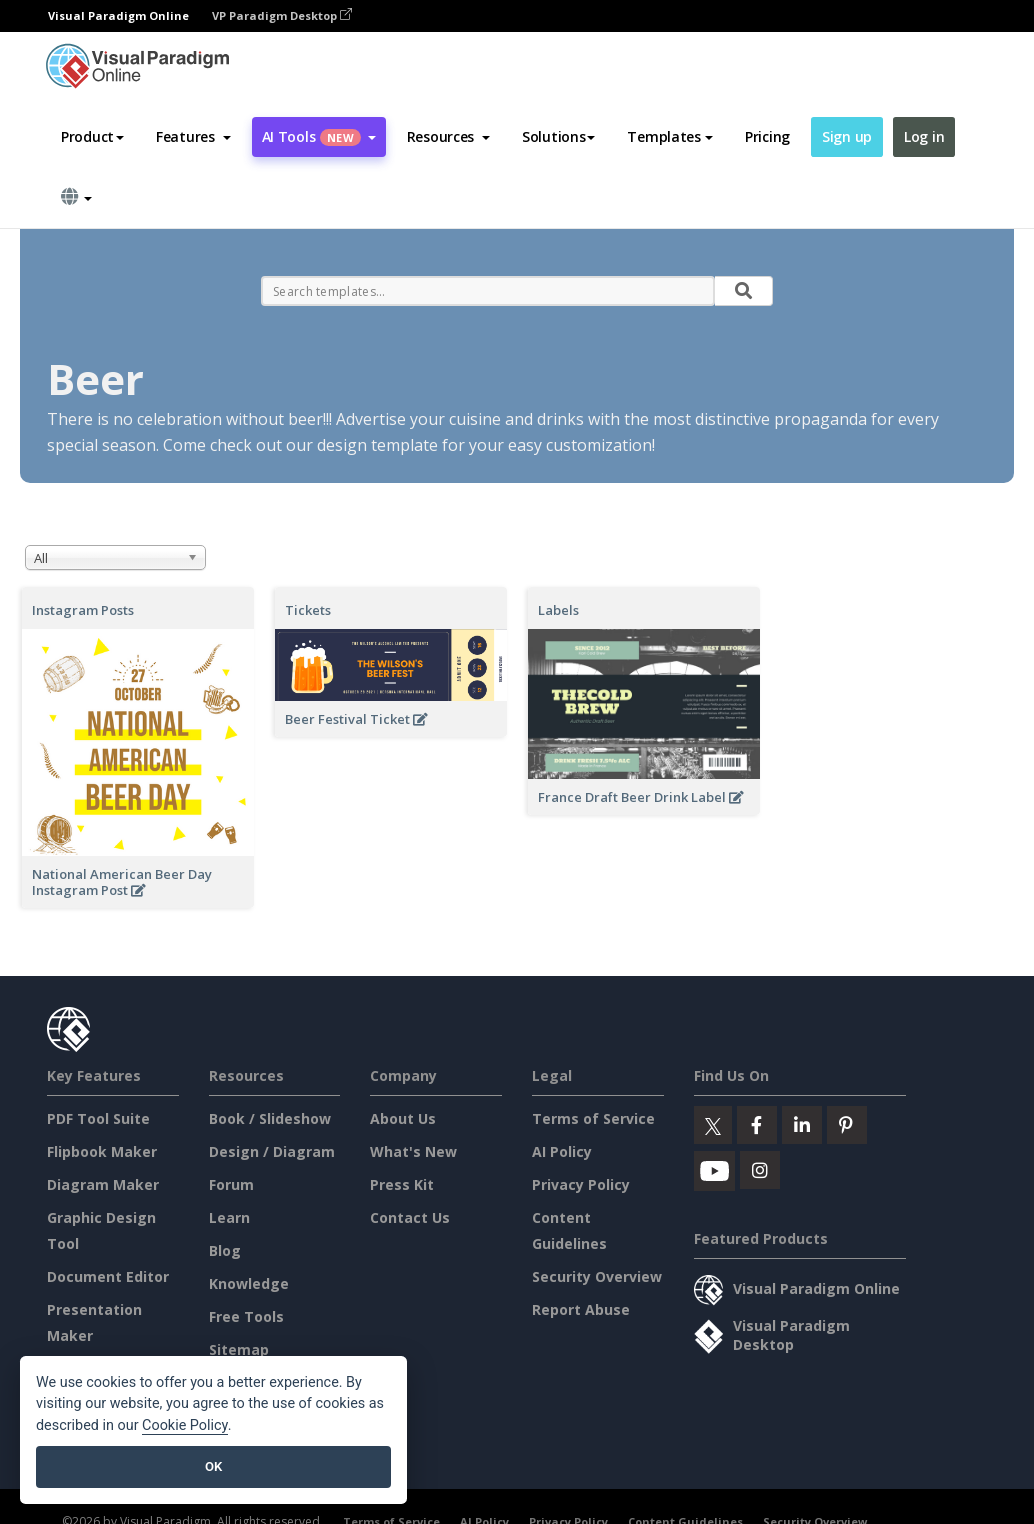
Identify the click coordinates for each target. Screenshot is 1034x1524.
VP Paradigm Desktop (282, 15)
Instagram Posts (83, 610)
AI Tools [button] (319, 136)
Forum (231, 1184)
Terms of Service (593, 1118)
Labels (558, 610)
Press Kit (402, 1184)
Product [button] (92, 136)
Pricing (767, 136)
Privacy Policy (581, 1184)
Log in (924, 136)
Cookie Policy (185, 1425)
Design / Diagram (272, 1151)
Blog (225, 1250)
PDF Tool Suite (98, 1118)
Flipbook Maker (102, 1151)
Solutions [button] (558, 136)
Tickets (308, 610)
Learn (229, 1217)
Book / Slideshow (270, 1118)
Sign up (847, 136)
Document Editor (108, 1276)
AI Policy (562, 1151)
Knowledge (249, 1283)
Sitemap (239, 1349)
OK (213, 1466)
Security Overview (597, 1276)
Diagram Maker (103, 1184)
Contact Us (410, 1217)
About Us (403, 1118)
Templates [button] (669, 136)
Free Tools (246, 1316)
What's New (413, 1151)
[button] (193, 137)
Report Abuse (581, 1309)
